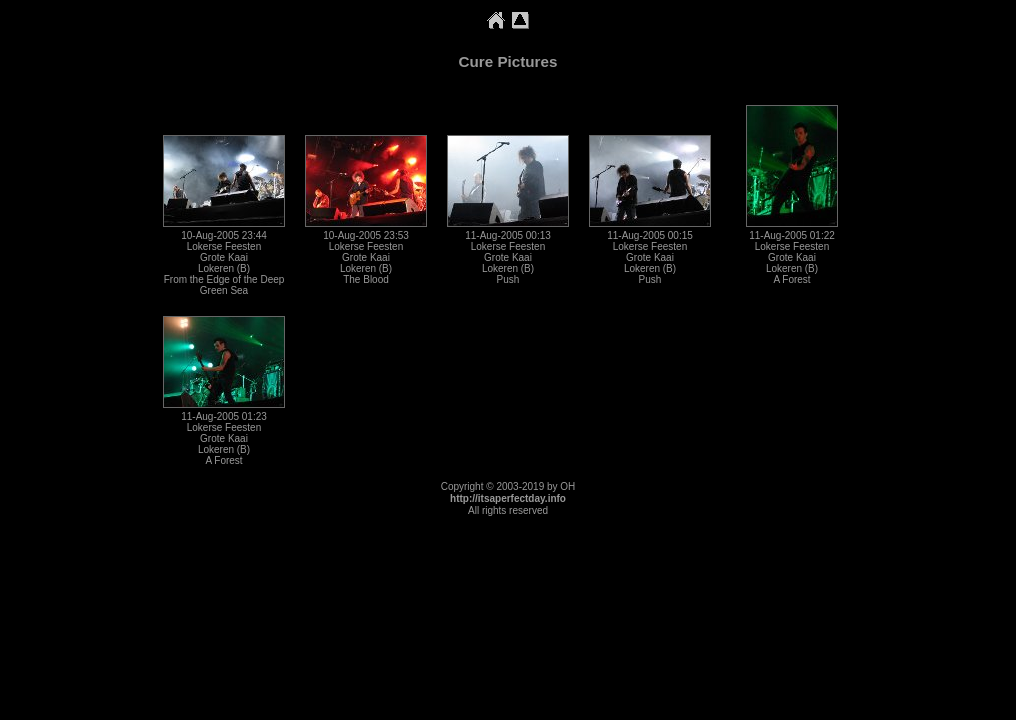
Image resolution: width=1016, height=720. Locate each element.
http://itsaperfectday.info (508, 498)
